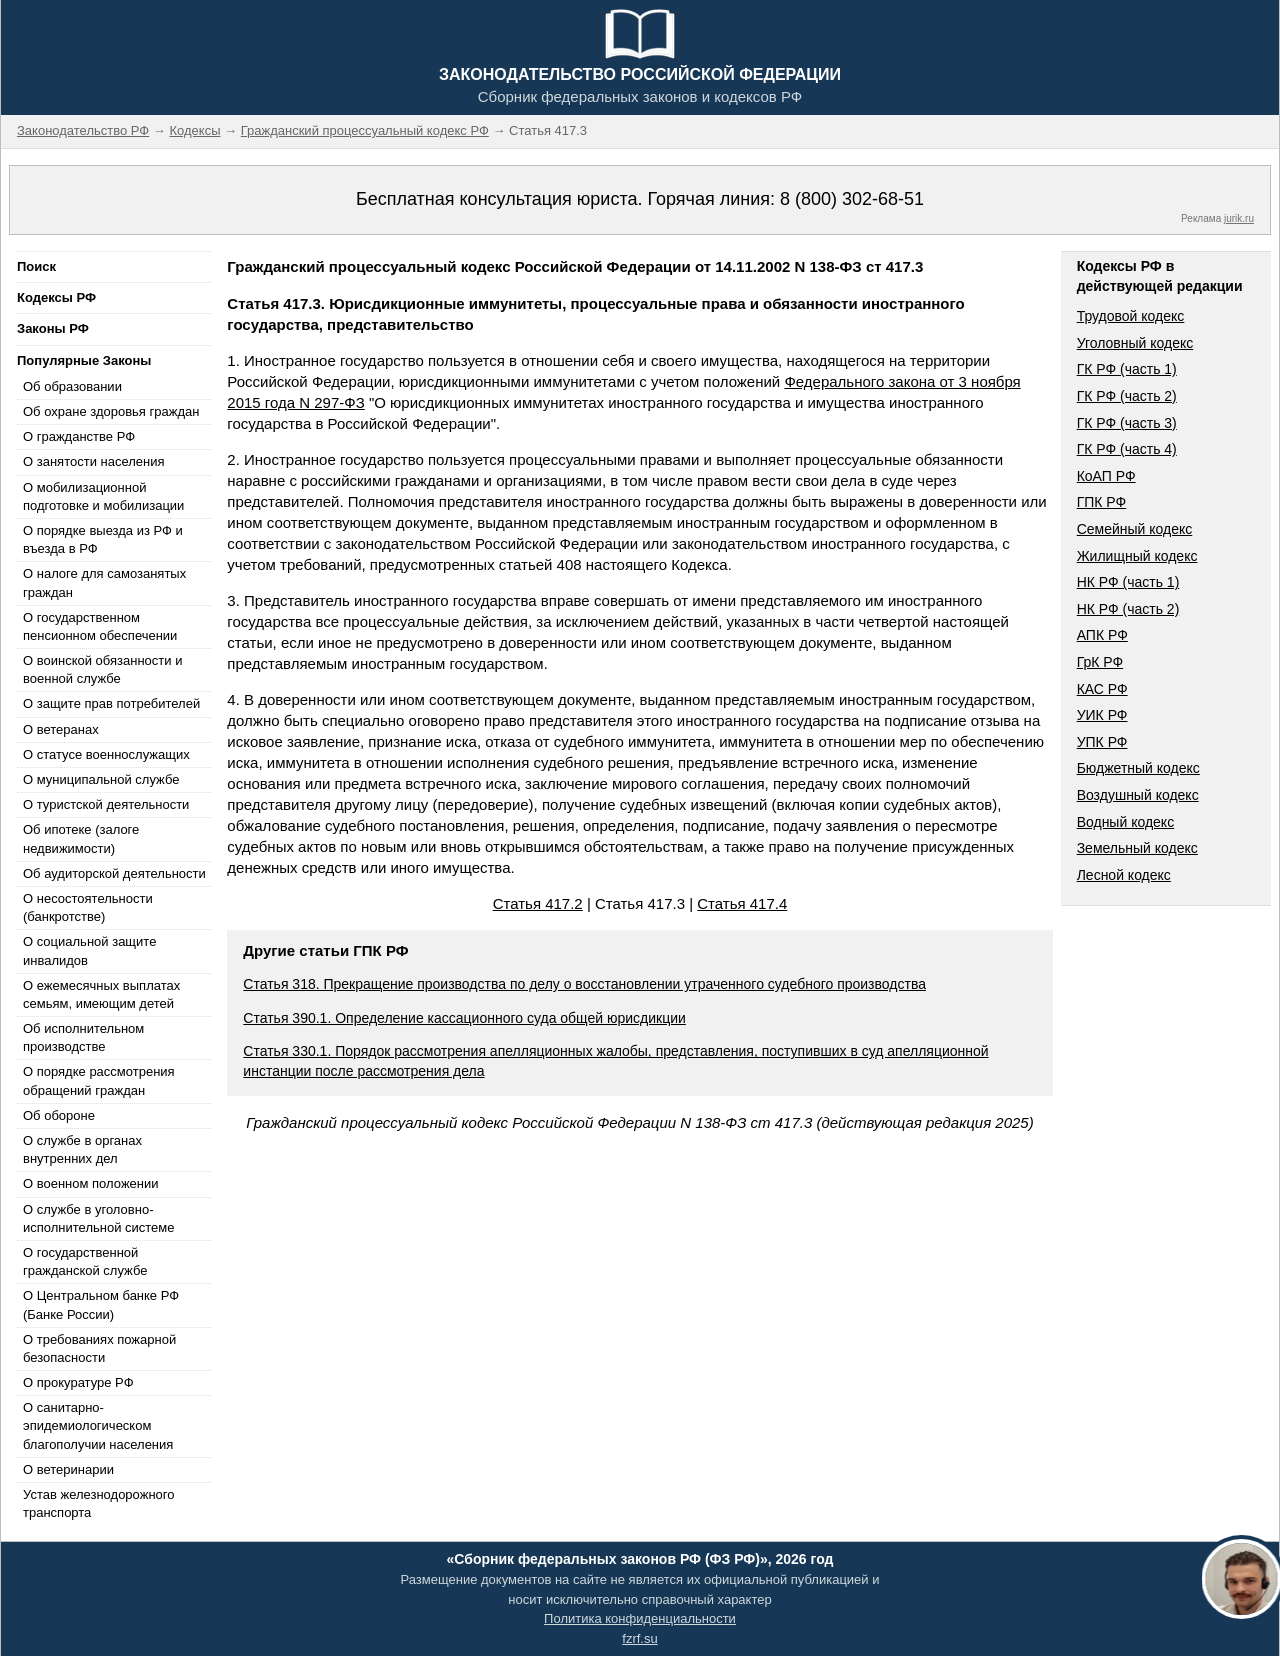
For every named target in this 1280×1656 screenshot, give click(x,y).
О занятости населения (94, 461)
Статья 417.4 (742, 903)
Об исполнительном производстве (83, 1037)
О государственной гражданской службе (85, 1261)
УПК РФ (1102, 742)
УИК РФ (1102, 715)
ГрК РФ (1100, 662)
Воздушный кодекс (1138, 795)
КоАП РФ (1106, 476)
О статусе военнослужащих (106, 754)
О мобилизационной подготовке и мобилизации (103, 496)
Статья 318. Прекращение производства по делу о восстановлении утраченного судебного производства (584, 984)
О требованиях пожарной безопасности (99, 1348)
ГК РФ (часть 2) (1127, 396)
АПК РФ (1102, 635)
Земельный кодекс (1137, 848)
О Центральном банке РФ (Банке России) (101, 1304)
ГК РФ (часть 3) (1127, 423)
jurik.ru (1239, 218)
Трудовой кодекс (1131, 316)
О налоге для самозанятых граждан (104, 582)
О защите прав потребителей (111, 703)
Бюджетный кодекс (1138, 768)
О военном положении (91, 1183)
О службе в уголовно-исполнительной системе (99, 1218)
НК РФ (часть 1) (1128, 582)
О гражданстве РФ (79, 436)
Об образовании (72, 386)
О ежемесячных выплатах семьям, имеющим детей (101, 994)
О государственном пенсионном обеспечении (100, 626)
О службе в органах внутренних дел (82, 1149)
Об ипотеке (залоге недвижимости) (81, 838)
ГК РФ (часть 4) (1127, 449)
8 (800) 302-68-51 (852, 199)
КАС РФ (1102, 689)
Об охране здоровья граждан (111, 411)
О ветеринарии (68, 1469)
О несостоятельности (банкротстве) (88, 907)
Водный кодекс (1126, 822)
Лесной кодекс (1124, 875)
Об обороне (59, 1115)
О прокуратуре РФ (78, 1382)
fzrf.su (639, 1638)
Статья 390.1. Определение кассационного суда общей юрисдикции (464, 1018)
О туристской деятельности (106, 804)
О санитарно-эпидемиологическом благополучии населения (98, 1425)
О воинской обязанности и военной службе (102, 669)
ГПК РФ (1102, 502)
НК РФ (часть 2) (1128, 609)
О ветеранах (61, 729)
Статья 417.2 (538, 903)
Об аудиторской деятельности (114, 873)
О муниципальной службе (101, 779)
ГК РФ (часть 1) (1127, 369)
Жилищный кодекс (1137, 556)
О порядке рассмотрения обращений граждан (99, 1080)
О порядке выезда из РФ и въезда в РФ (103, 539)
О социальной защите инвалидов (89, 950)
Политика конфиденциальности (640, 1618)
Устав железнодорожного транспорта (98, 1503)
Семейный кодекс (1135, 529)
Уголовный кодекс (1135, 343)
